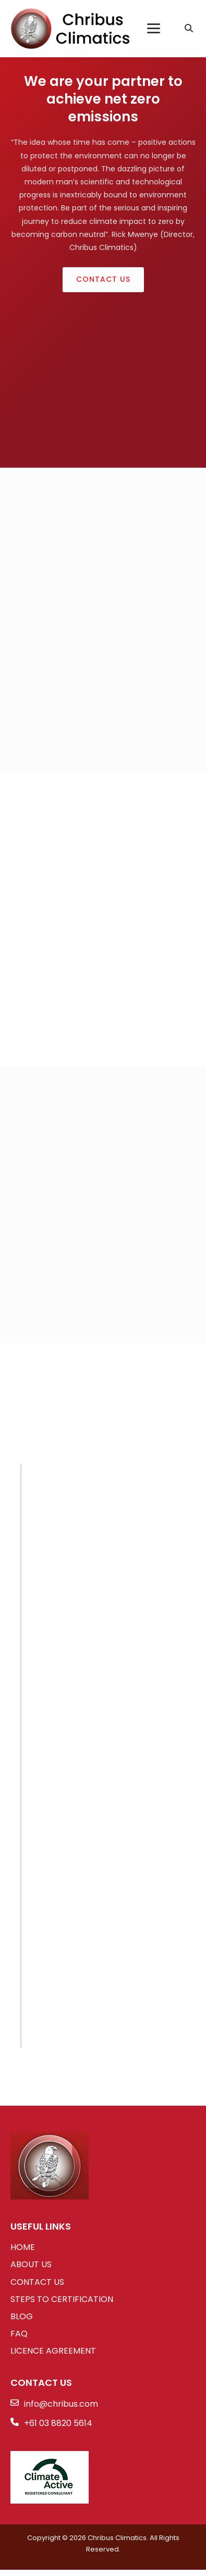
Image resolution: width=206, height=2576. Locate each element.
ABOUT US (31, 2264)
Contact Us (103, 279)
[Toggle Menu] (153, 28)
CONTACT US (37, 2282)
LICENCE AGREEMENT (53, 2351)
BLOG (21, 2316)
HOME (22, 2247)
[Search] (189, 28)
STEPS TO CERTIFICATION (61, 2299)
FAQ (19, 2334)
